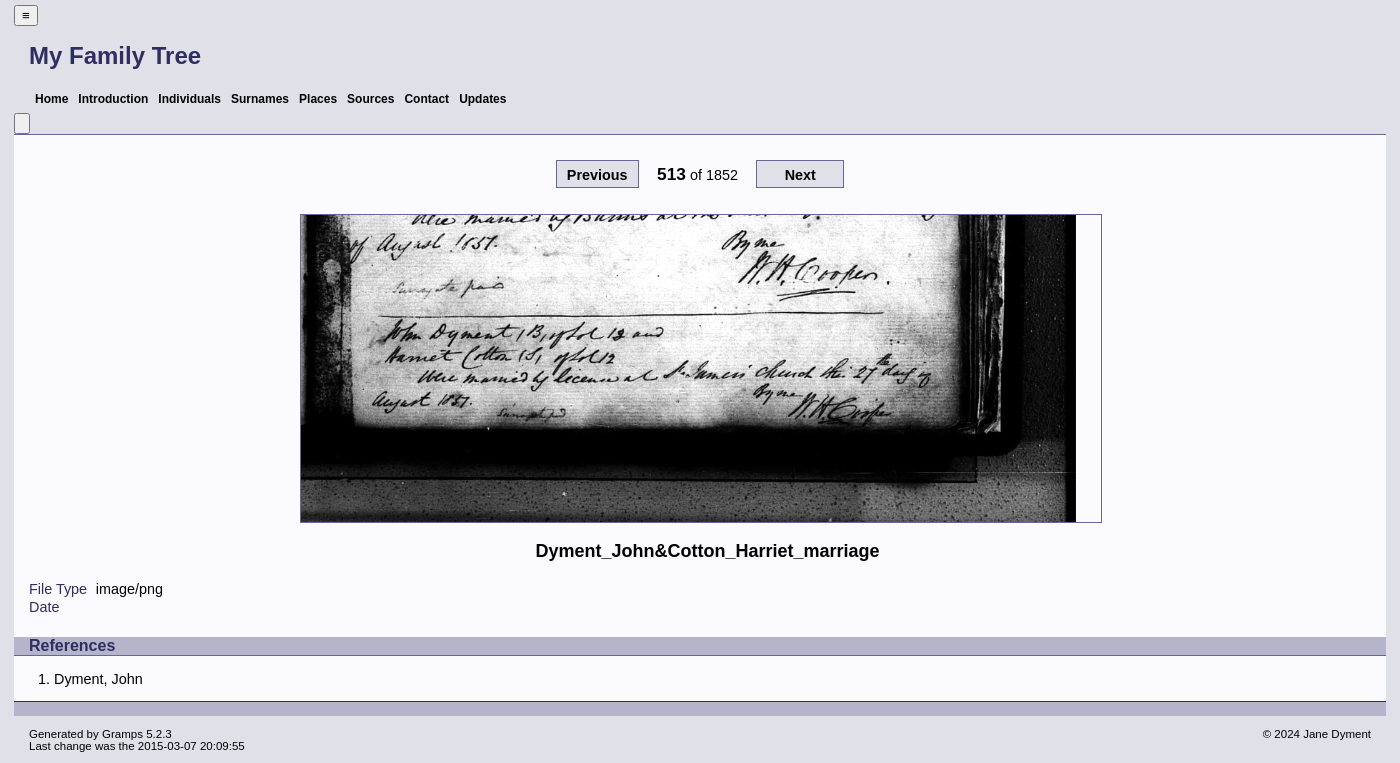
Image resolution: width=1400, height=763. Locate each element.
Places (318, 99)
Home (51, 99)
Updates (482, 99)
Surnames (260, 99)
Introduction (113, 99)
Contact (426, 99)
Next (800, 175)
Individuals (189, 99)
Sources (370, 99)
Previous (597, 175)
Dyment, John (98, 679)
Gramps (122, 734)
